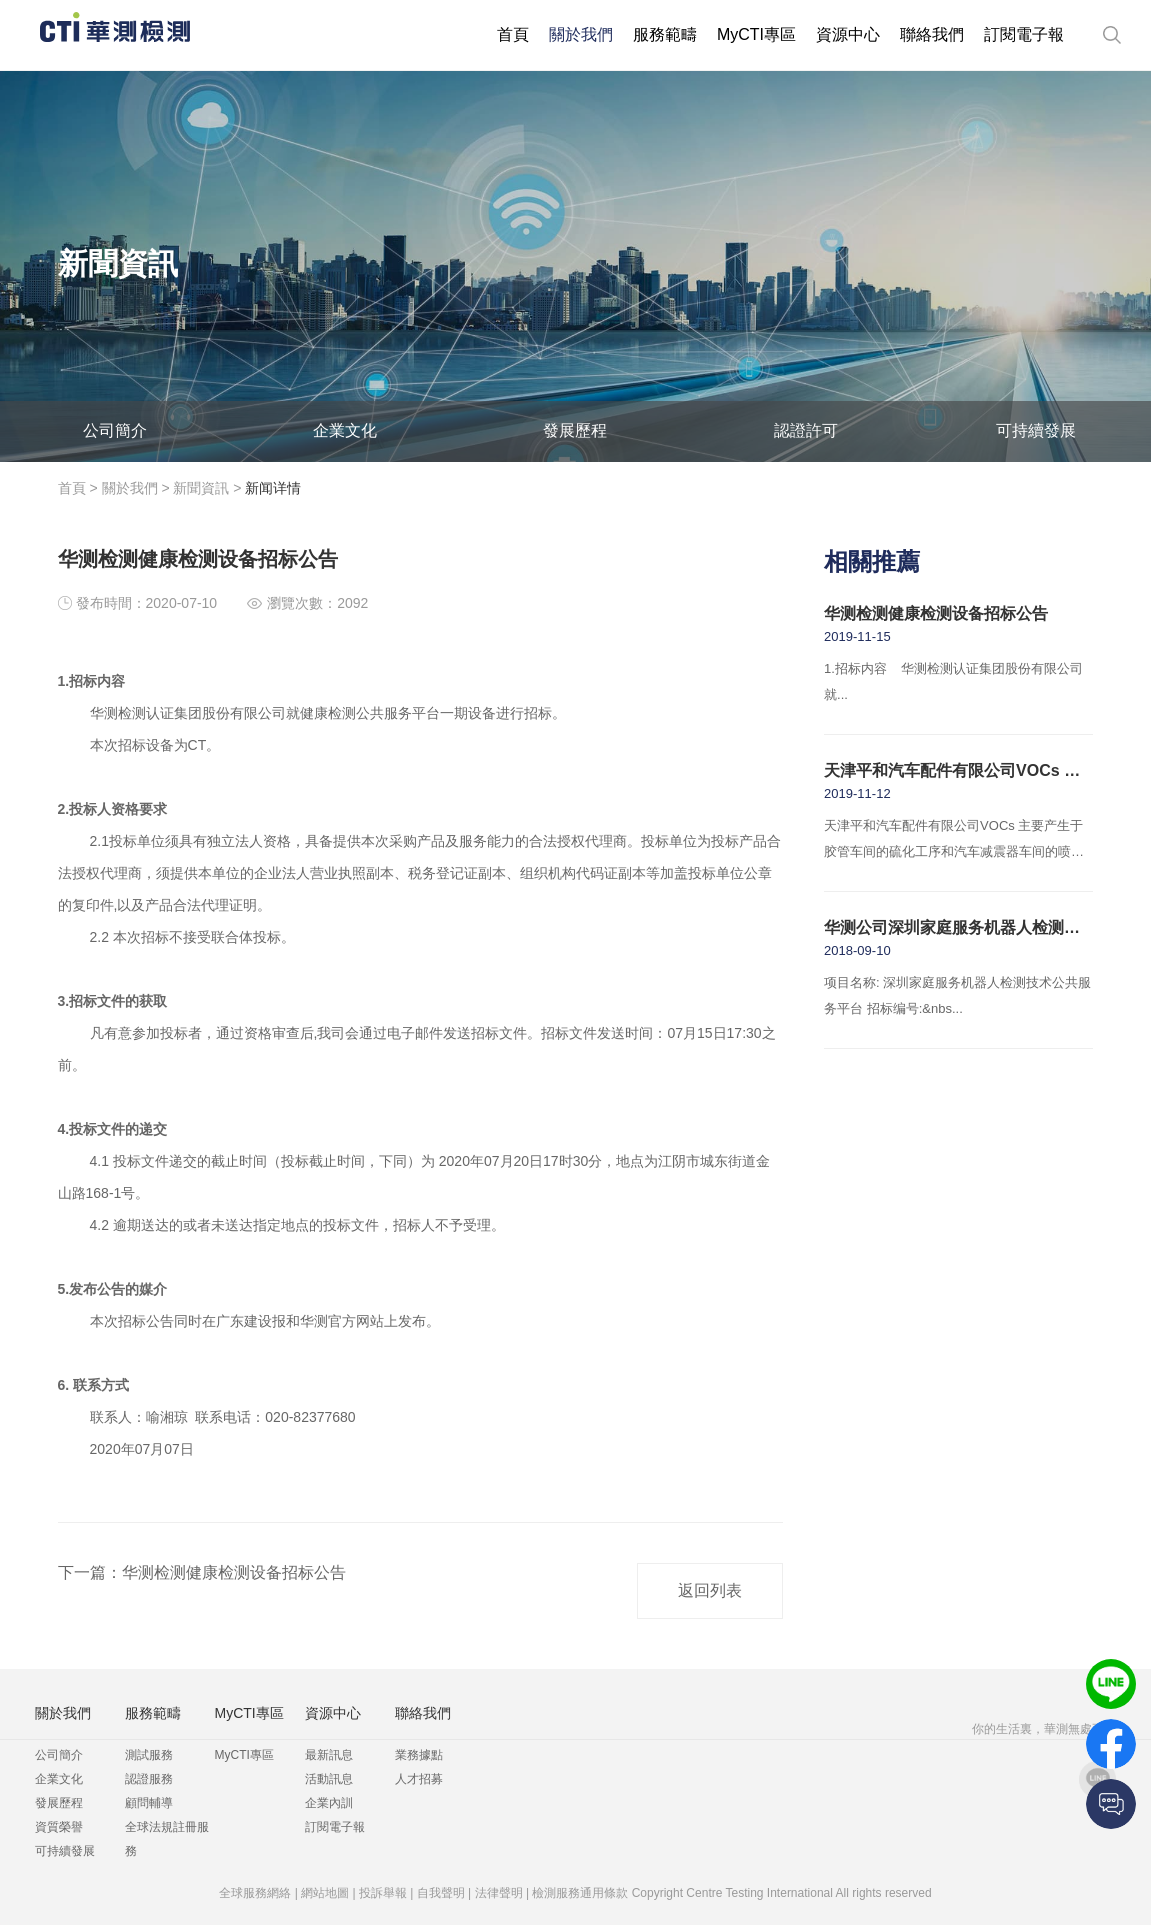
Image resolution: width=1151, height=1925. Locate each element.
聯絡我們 (932, 34)
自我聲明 (441, 1893)
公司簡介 (115, 430)
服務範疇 (665, 34)
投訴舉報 (383, 1893)
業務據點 (419, 1755)
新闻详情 (273, 488)
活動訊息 (329, 1779)
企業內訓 (329, 1803)
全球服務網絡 (255, 1893)
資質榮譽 (59, 1827)
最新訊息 (329, 1755)
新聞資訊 (201, 488)
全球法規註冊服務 (167, 1839)
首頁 (513, 34)
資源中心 (848, 34)
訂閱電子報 (1024, 34)
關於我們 (581, 34)
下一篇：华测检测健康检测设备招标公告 (202, 1572)
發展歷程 (575, 430)
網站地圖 (325, 1893)
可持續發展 (1036, 430)
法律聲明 (499, 1893)
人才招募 (419, 1779)
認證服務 (149, 1779)
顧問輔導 (149, 1803)
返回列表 (710, 1590)
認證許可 (806, 430)
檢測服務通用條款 (580, 1893)
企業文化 (345, 430)
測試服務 (149, 1755)
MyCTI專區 (756, 34)
